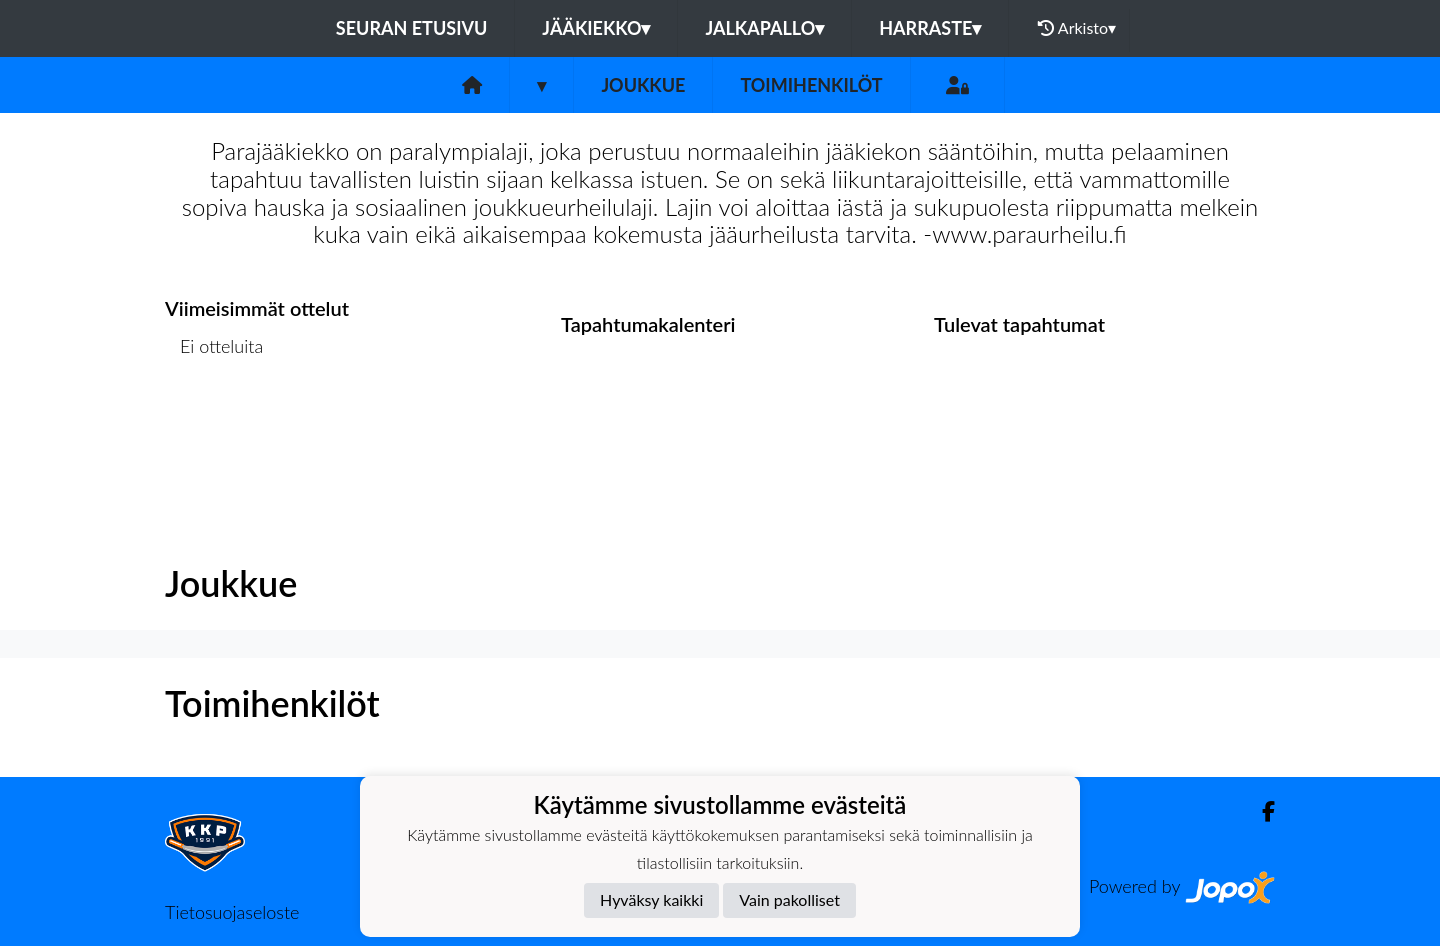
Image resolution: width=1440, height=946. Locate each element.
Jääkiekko (596, 28)
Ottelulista (214, 422)
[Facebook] (1260, 811)
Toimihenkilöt (811, 85)
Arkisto (1077, 28)
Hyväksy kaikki (651, 899)
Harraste (930, 28)
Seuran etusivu (412, 28)
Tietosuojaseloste (232, 912)
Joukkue (643, 85)
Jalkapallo (764, 28)
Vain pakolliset (789, 899)
